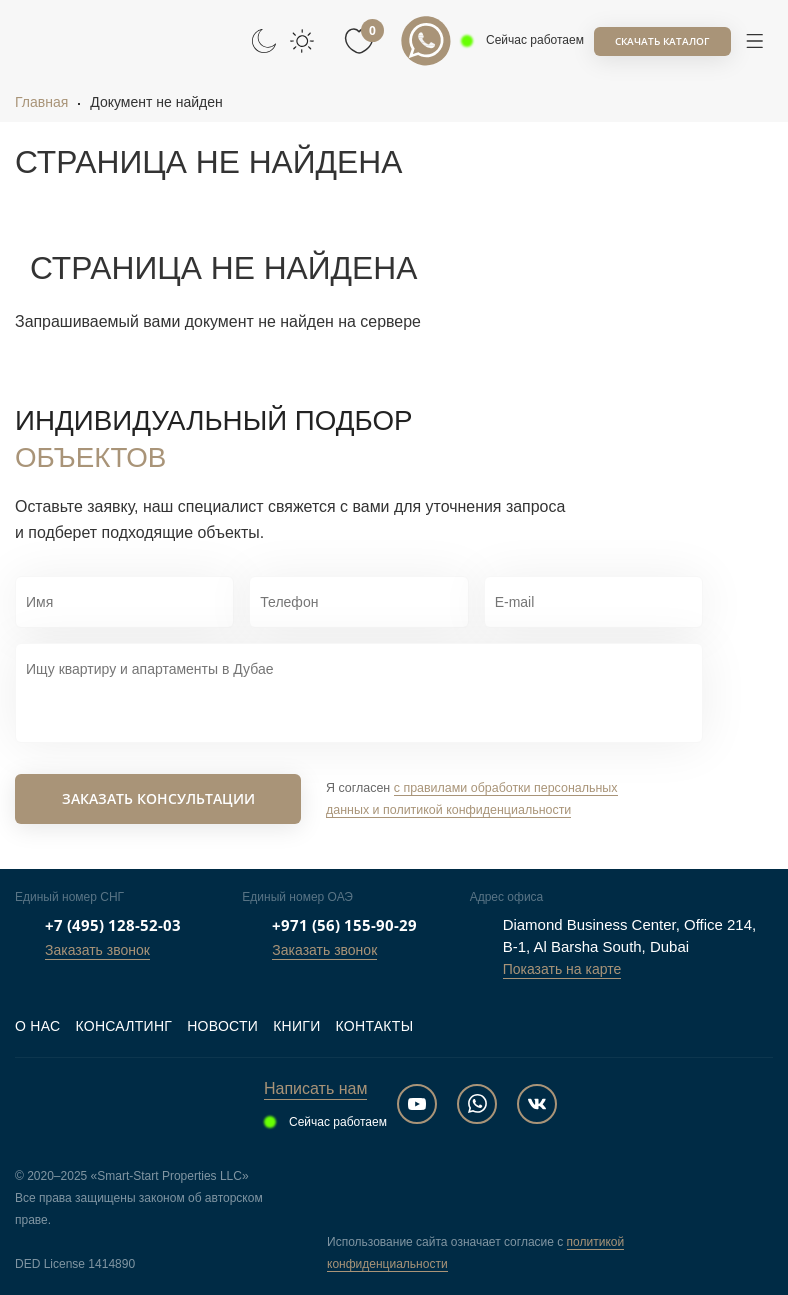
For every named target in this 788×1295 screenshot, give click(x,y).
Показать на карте (562, 969)
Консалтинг (123, 1026)
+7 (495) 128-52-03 (113, 925)
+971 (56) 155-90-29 (344, 925)
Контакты (375, 1026)
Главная (41, 102)
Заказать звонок (97, 950)
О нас (37, 1026)
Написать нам (315, 1088)
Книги (296, 1026)
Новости (222, 1026)
